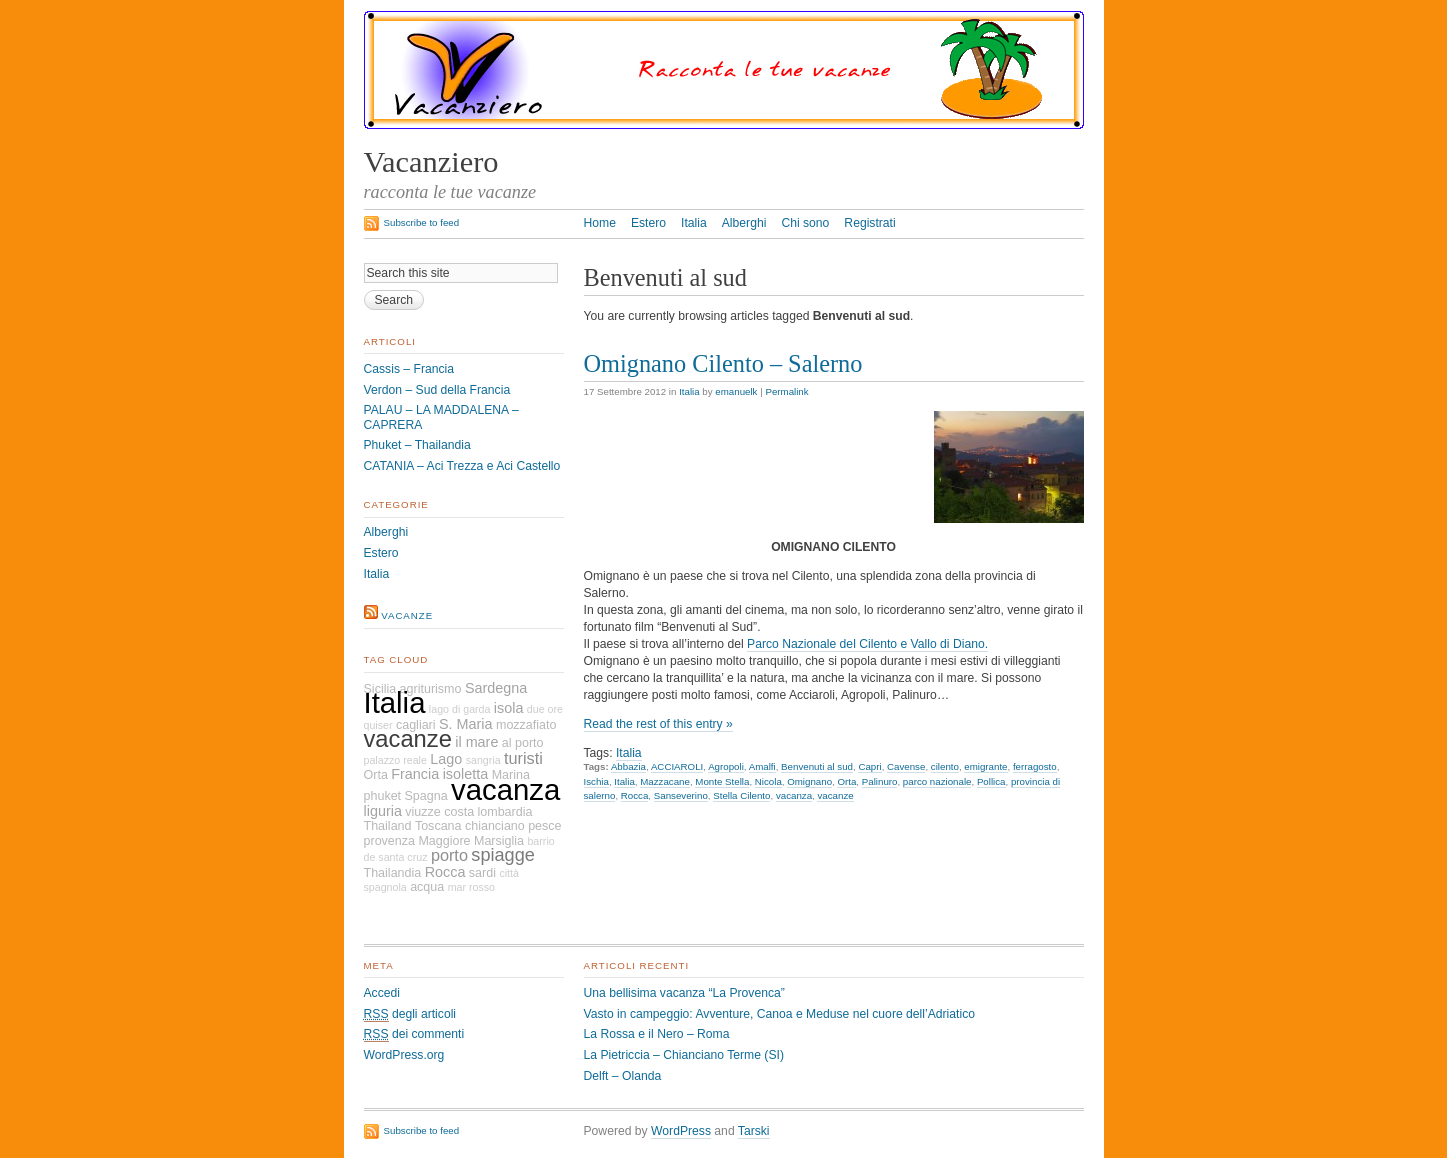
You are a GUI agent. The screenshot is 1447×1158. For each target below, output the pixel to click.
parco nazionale (937, 781)
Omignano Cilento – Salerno (723, 363)
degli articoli (410, 1014)
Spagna (425, 796)
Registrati (869, 223)
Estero (648, 223)
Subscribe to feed (422, 222)
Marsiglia (499, 841)
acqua (427, 887)
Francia (415, 774)
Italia (694, 223)
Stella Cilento (741, 795)
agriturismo (431, 689)
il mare (476, 742)
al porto (523, 743)
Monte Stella (722, 781)
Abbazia (628, 766)
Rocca (635, 795)
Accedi (382, 993)
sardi (482, 873)
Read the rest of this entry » (658, 724)
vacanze (835, 795)
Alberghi (744, 223)
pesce (544, 826)
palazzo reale (395, 760)
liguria (383, 811)
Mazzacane (665, 781)
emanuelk (736, 391)
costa (459, 812)
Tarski (754, 1131)
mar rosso (471, 887)
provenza (390, 841)
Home (600, 223)
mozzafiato (526, 725)
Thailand (388, 826)
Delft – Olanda (623, 1076)
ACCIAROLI (677, 766)
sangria (483, 760)
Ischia (596, 781)
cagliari (416, 725)
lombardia (504, 812)
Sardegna (496, 688)
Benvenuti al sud (817, 766)
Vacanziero (431, 162)
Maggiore (444, 841)
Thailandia (393, 873)
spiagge (503, 855)
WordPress (681, 1131)
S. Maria (466, 724)
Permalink (786, 391)
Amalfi (762, 766)
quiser (378, 725)
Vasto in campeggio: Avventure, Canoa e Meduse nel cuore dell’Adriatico (780, 1014)
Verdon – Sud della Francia (437, 390)
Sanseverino (681, 795)
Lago (446, 759)
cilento (945, 766)
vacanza (794, 795)
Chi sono (805, 223)
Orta (846, 781)
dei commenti (414, 1034)
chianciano (495, 826)
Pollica (991, 781)
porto (449, 855)
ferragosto (1035, 766)
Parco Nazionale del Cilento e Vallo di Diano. (867, 644)
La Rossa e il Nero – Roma (657, 1034)
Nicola (768, 781)
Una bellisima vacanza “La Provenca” (684, 993)
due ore (545, 709)
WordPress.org (404, 1055)
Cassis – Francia (409, 369)
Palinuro (880, 781)
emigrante (985, 766)
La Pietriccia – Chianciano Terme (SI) (684, 1055)
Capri (869, 766)
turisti (523, 758)
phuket (383, 796)
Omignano (809, 781)
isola (509, 708)
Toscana (438, 826)
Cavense (906, 766)
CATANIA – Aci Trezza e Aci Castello (462, 466)
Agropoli (726, 766)
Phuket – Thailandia (417, 445)
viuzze (422, 812)
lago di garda (460, 709)
